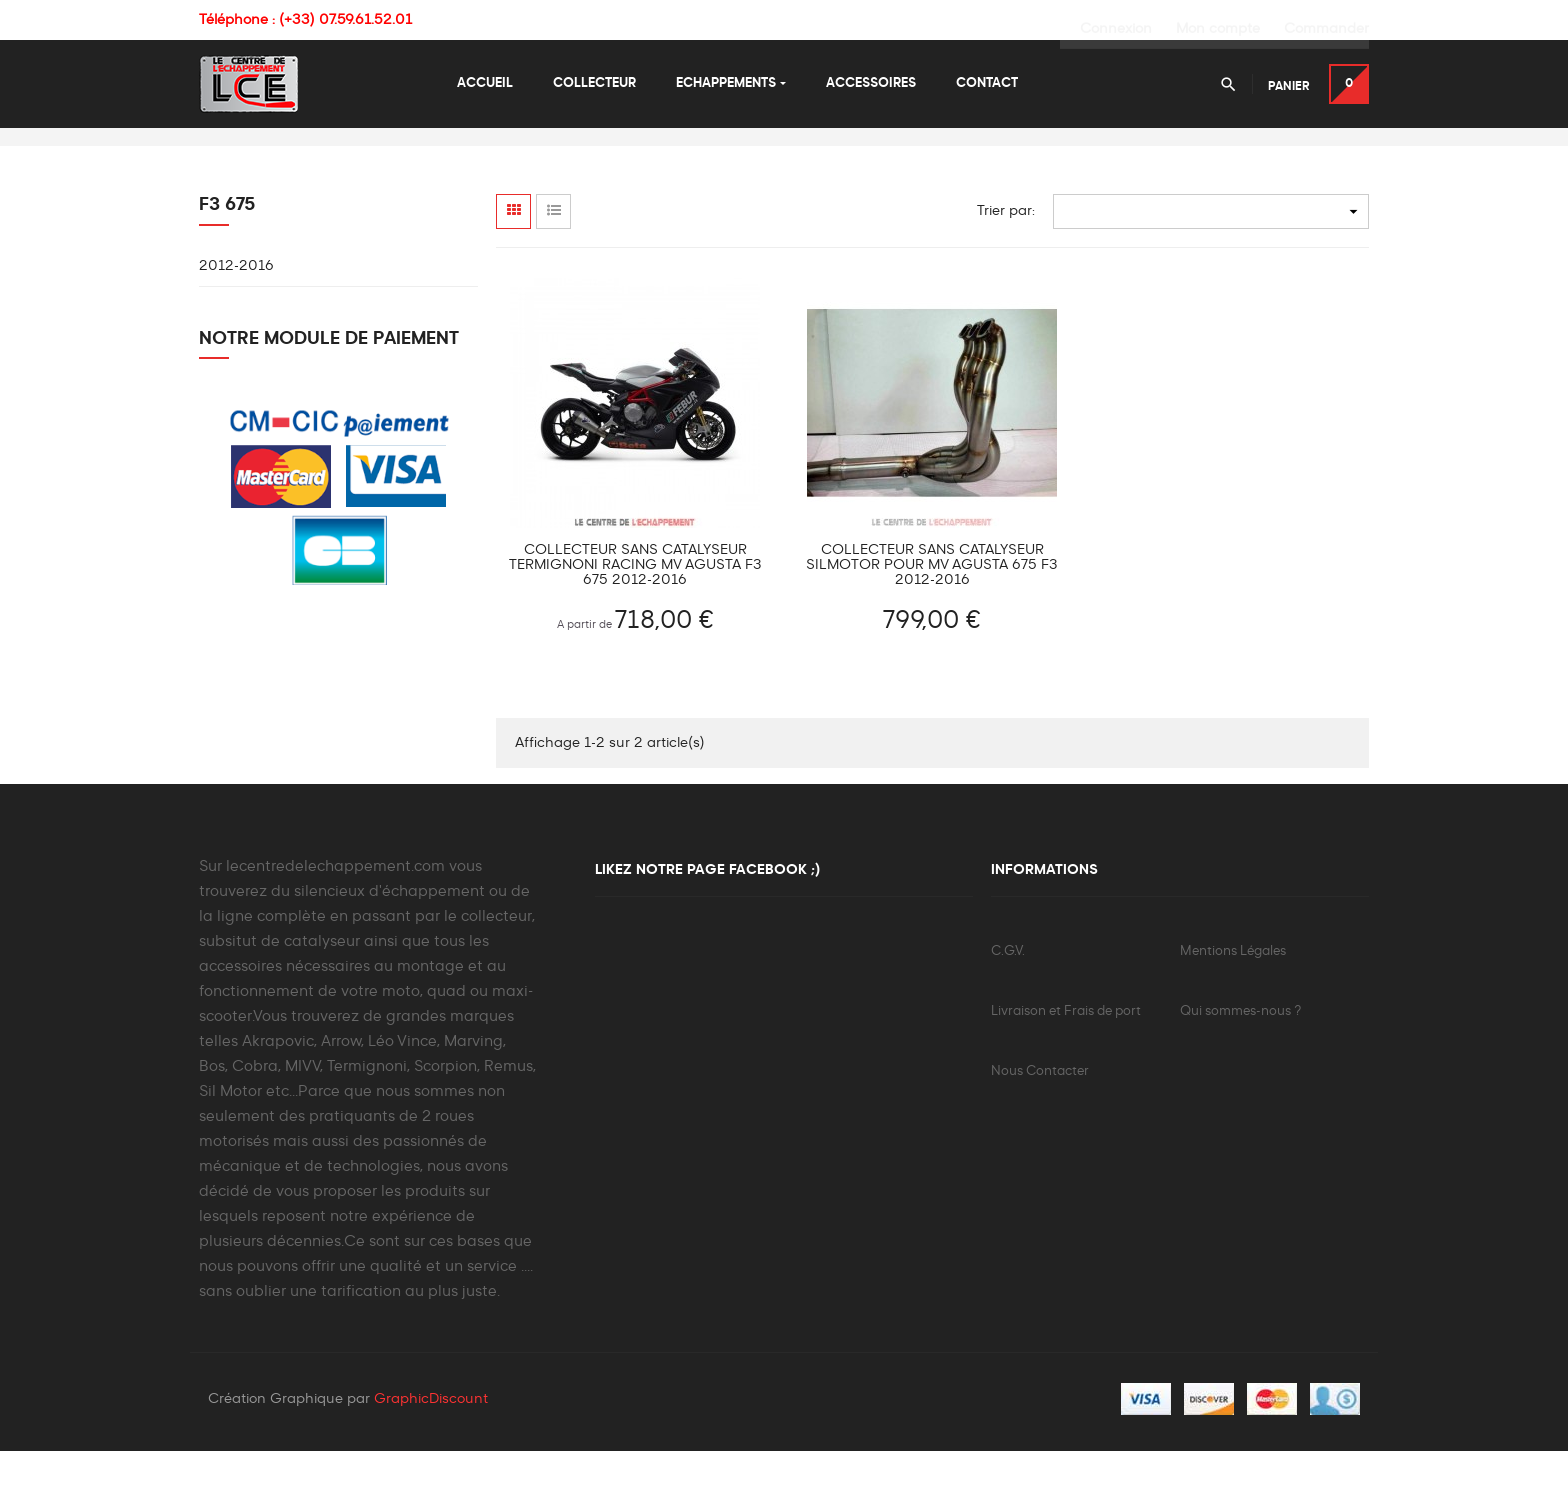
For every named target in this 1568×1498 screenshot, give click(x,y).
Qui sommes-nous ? (1240, 1057)
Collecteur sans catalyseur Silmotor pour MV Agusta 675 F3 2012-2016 (932, 611)
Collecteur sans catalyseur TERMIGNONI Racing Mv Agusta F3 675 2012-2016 (635, 611)
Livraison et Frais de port (1066, 1057)
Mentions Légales (1233, 997)
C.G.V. (1008, 997)
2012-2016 (236, 312)
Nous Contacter (1040, 1117)
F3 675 (227, 251)
